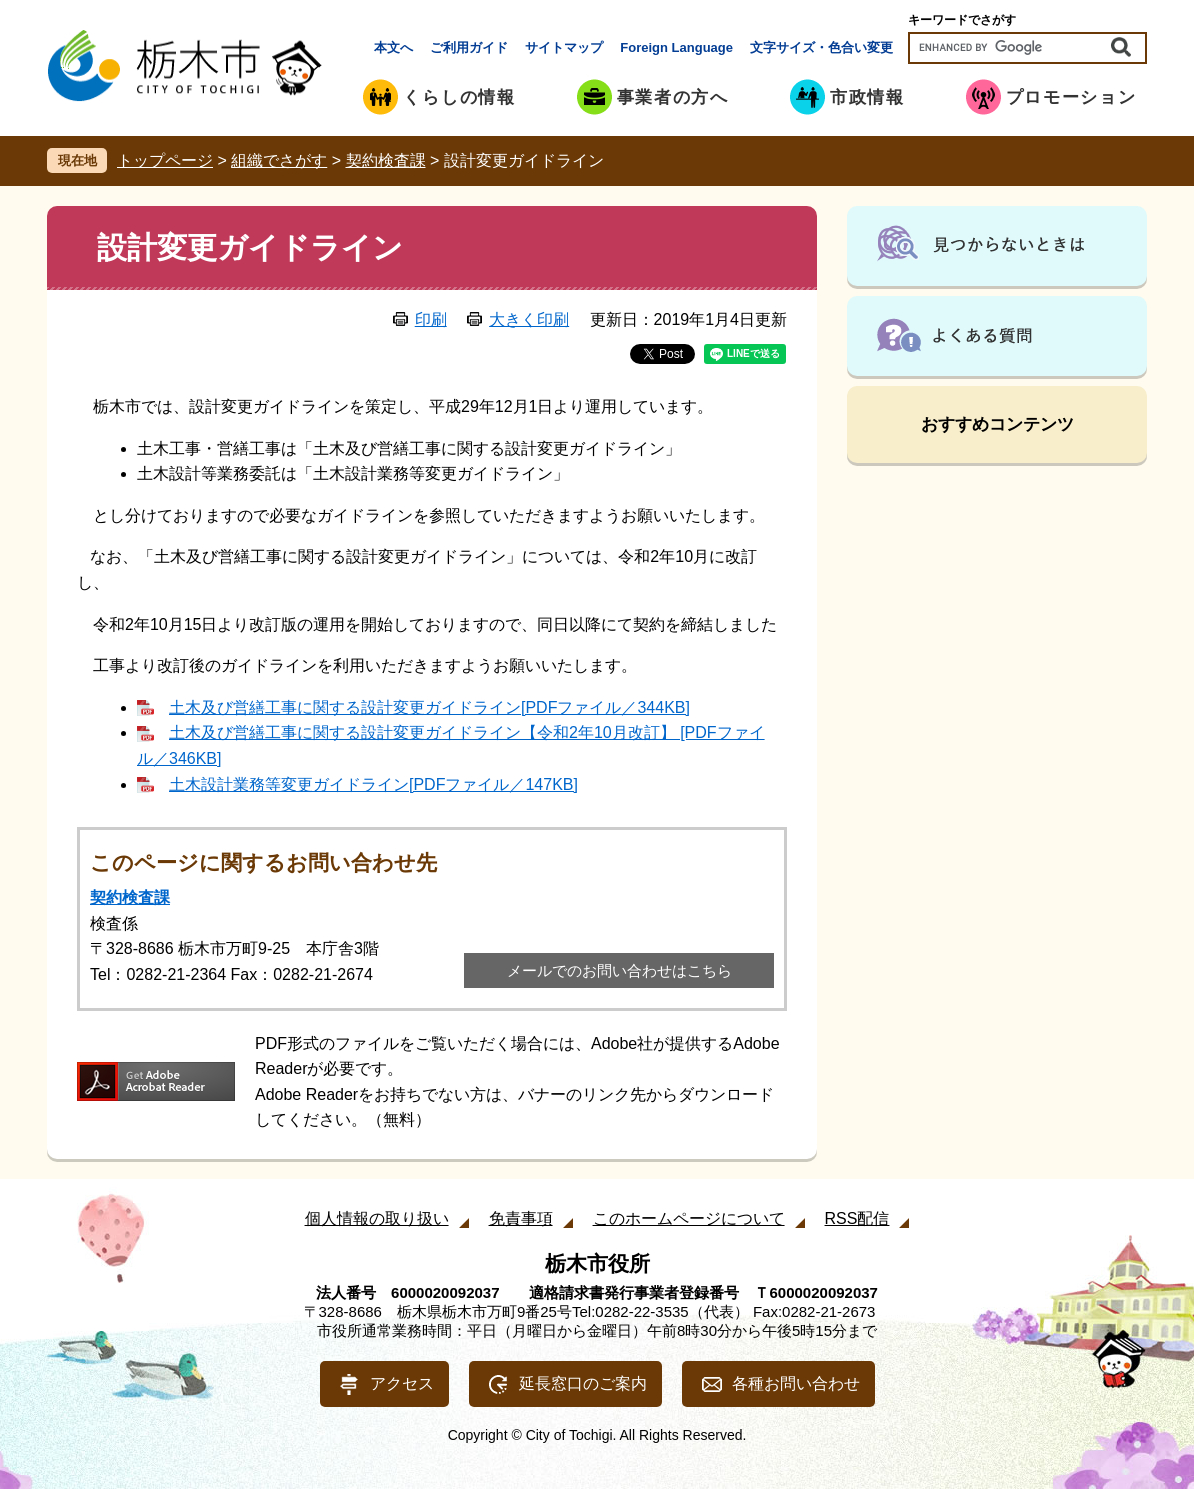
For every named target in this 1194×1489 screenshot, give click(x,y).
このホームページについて (689, 1218)
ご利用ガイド (469, 47)
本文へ (393, 47)
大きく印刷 (529, 319)
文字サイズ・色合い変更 (821, 47)
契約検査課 (386, 160)
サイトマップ (564, 47)
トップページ (165, 160)
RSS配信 (857, 1218)
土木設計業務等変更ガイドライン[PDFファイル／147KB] (373, 784)
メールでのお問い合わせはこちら (619, 970)
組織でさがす (279, 160)
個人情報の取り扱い (377, 1218)
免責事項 (521, 1218)
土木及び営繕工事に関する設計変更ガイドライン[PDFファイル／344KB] (429, 707)
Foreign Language (676, 47)
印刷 (431, 319)
